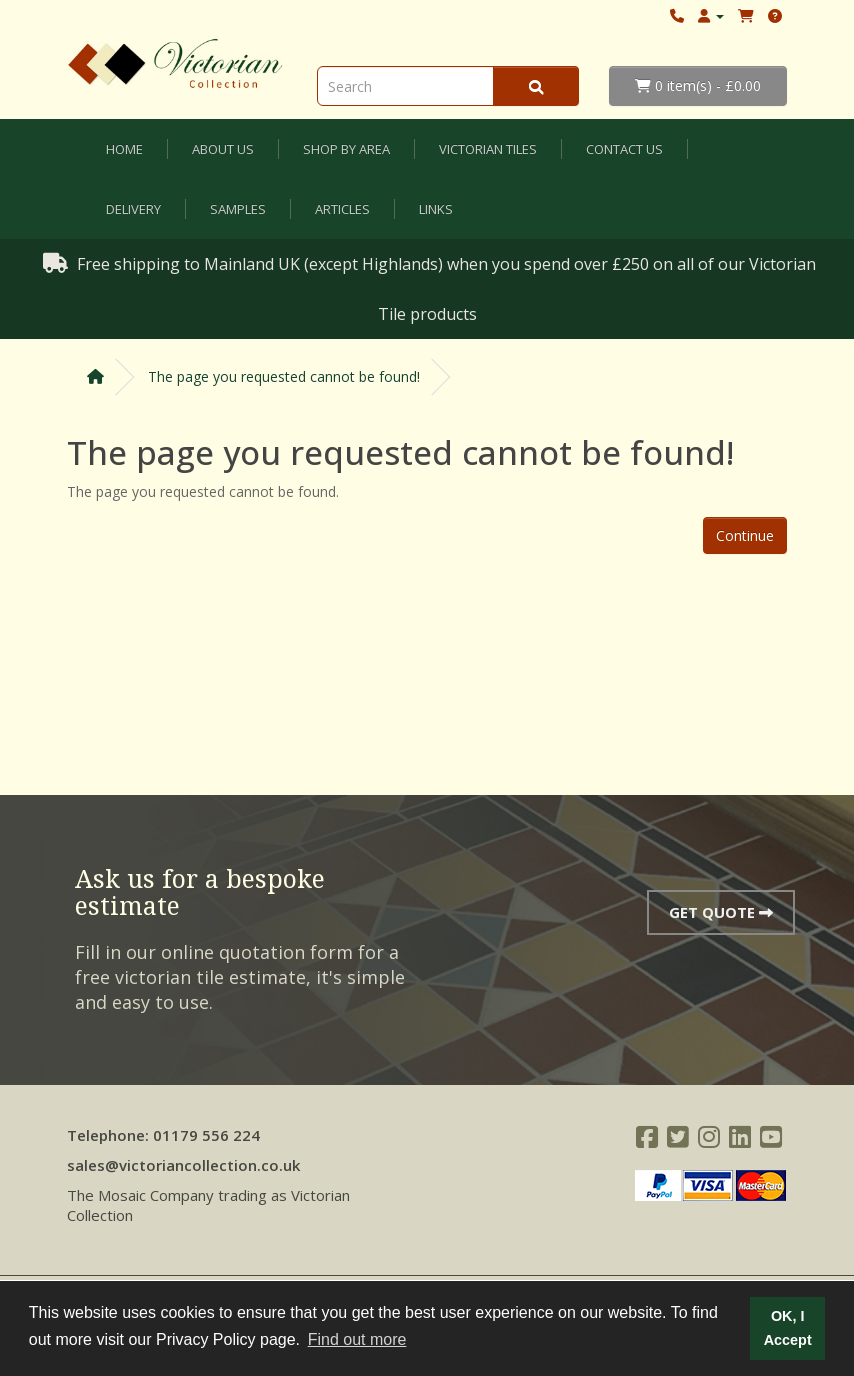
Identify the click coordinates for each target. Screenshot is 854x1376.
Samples (238, 209)
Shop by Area (346, 149)
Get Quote (721, 912)
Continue (745, 535)
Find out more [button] (357, 1339)
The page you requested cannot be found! (284, 376)
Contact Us (624, 149)
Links (436, 209)
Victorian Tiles (488, 149)
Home (124, 149)
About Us (223, 149)
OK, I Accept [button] (788, 1328)
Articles (342, 209)
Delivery (133, 209)
